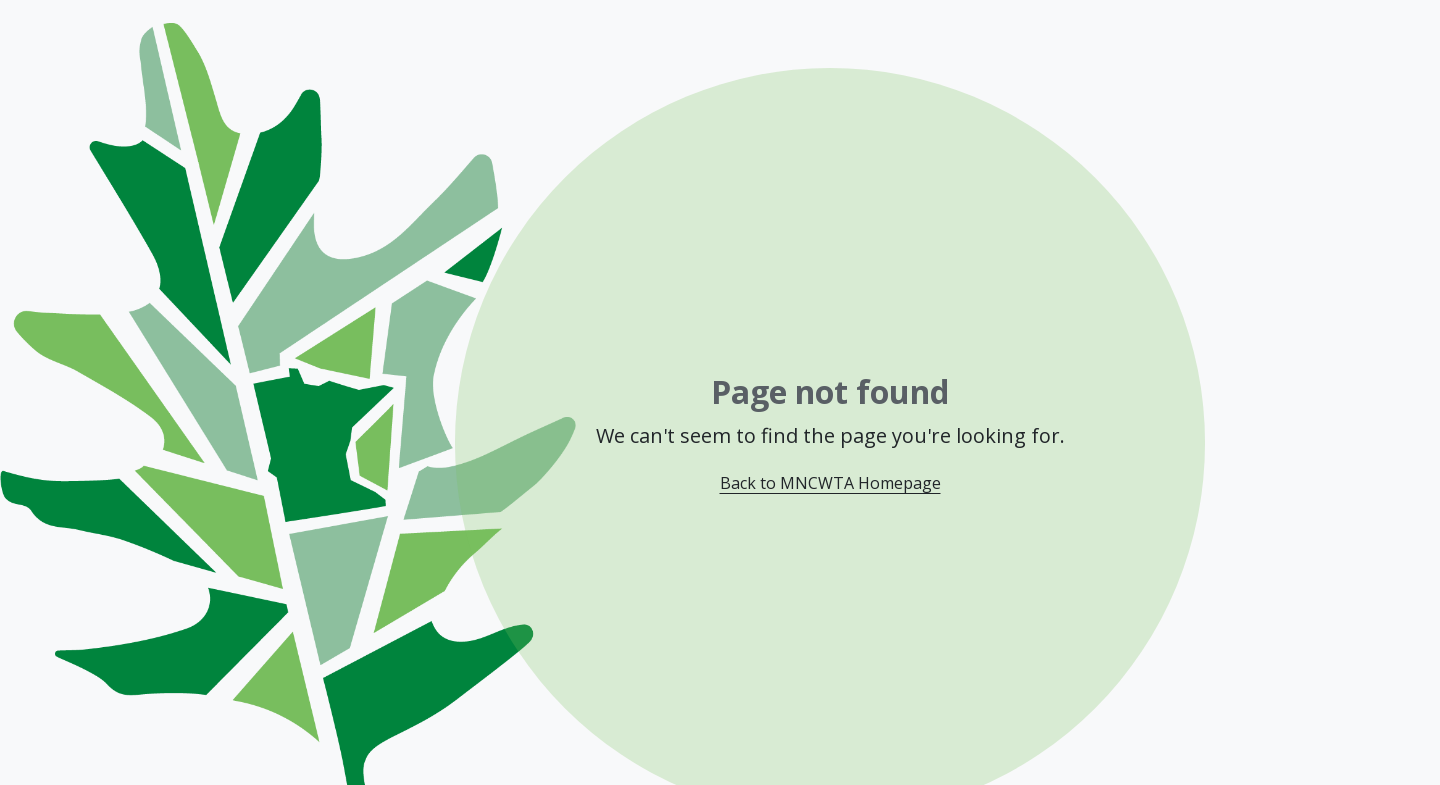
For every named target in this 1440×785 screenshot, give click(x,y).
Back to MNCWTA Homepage (830, 483)
